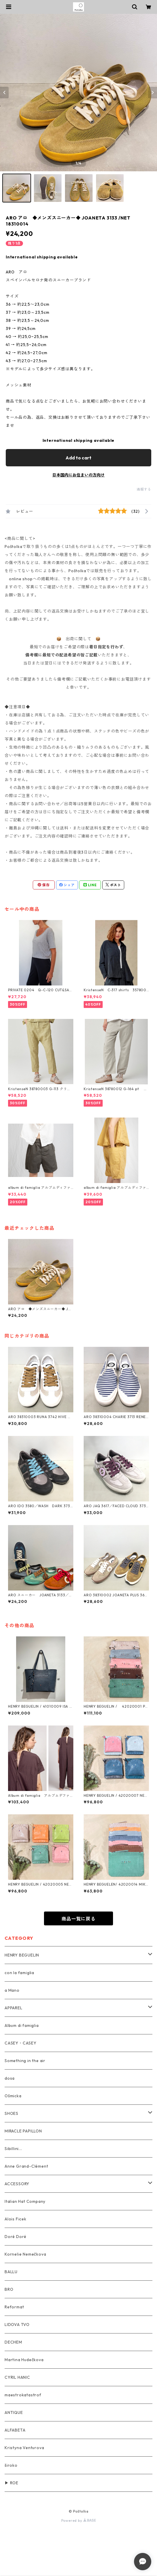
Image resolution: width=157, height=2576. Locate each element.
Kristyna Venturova (24, 2447)
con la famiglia (19, 1972)
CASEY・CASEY (21, 2043)
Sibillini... (13, 2148)
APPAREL (13, 2007)
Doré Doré (15, 2236)
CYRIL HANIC (17, 2377)
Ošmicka (13, 2095)
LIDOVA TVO (17, 2324)
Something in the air (25, 2060)
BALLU (11, 2271)
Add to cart (78, 458)
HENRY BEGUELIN (22, 1955)
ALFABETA (15, 2430)
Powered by (78, 2520)
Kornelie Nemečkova (25, 2254)
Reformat (14, 2307)
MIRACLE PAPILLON (23, 2131)
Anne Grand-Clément (26, 2166)
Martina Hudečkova (24, 2359)
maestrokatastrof (23, 2394)
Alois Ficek (15, 2219)
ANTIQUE (14, 2412)
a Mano (12, 1990)
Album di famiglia (22, 2025)
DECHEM (13, 2342)
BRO (9, 2289)
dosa (10, 2078)
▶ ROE (11, 2482)
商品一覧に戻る (78, 1919)
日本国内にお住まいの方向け (78, 475)
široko (11, 2465)
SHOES (11, 2113)
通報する (144, 489)
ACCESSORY (17, 2183)
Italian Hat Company (25, 2201)
